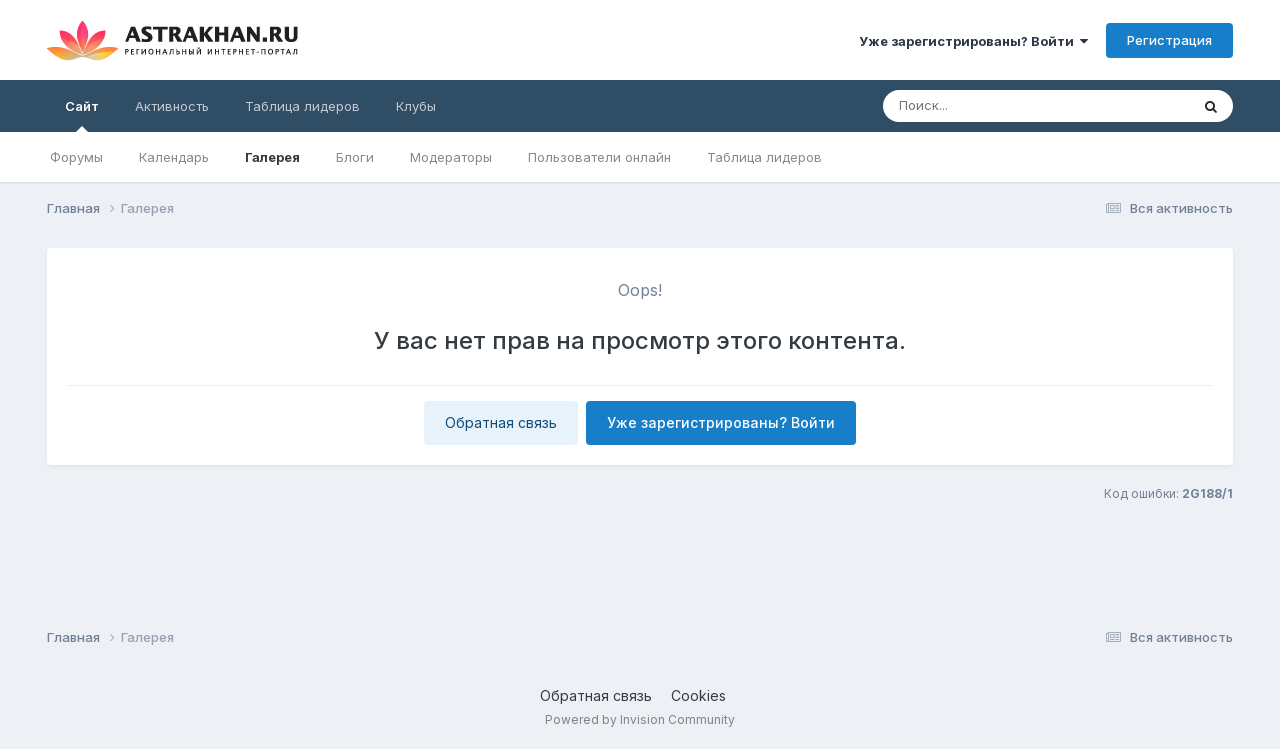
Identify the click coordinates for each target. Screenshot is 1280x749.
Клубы (416, 106)
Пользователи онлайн (599, 157)
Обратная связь (501, 422)
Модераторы (451, 157)
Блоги (355, 157)
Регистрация (1169, 40)
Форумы (76, 157)
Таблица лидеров (764, 157)
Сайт (82, 115)
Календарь (174, 157)
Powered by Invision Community (640, 719)
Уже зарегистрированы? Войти (973, 41)
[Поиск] (998, 106)
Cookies (698, 695)
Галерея (272, 157)
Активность (172, 106)
